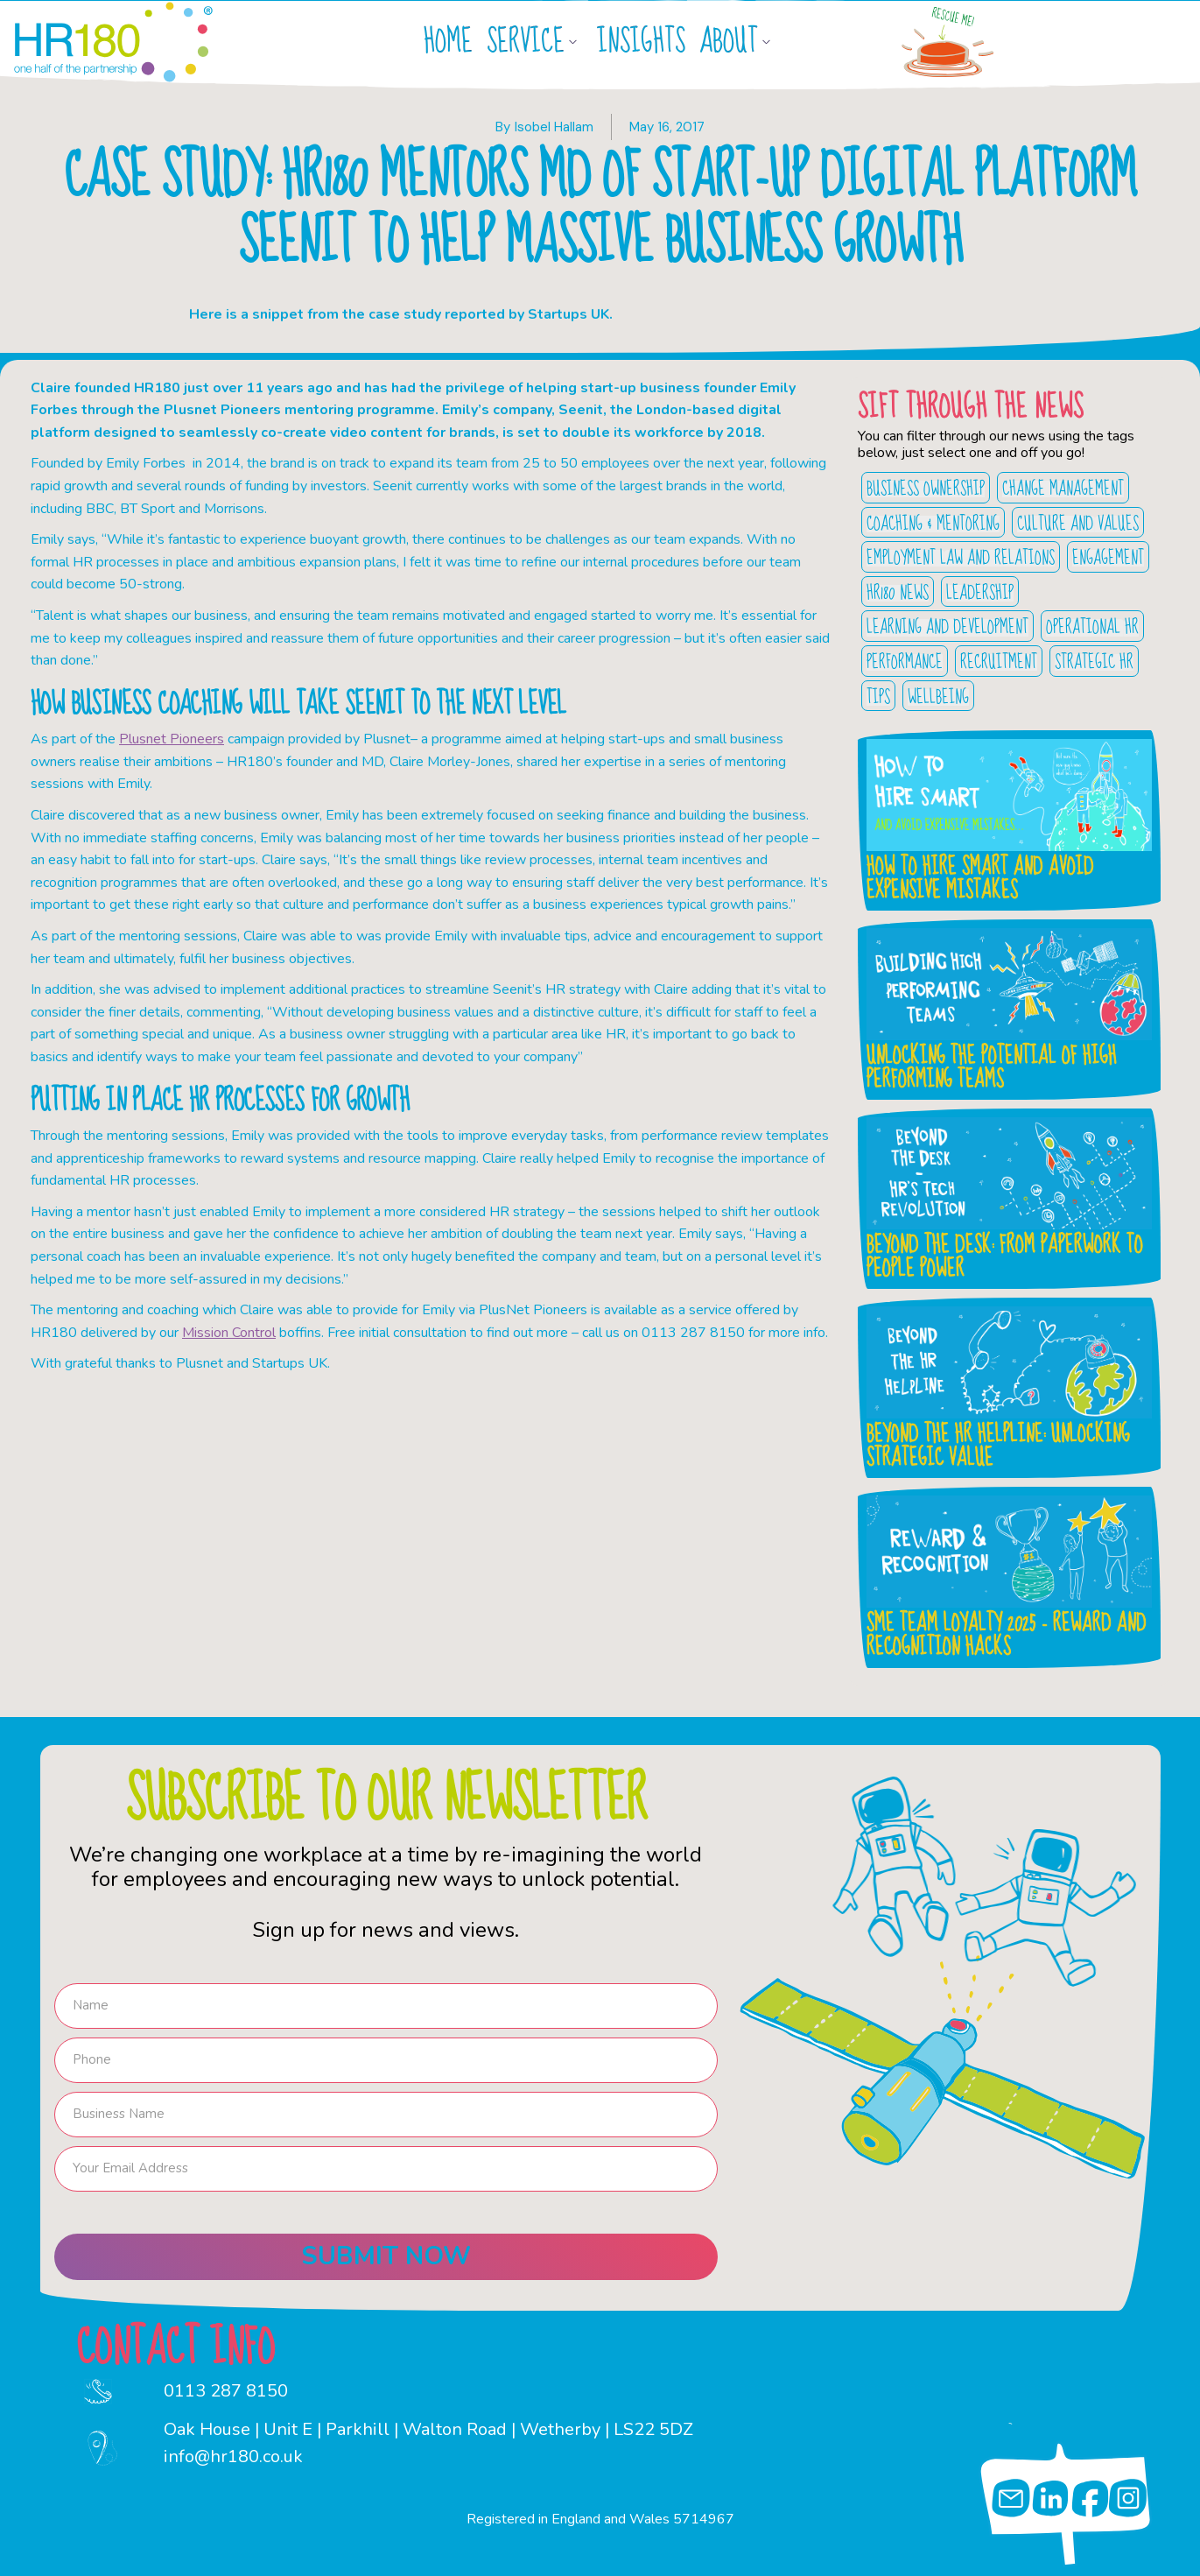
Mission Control (229, 1332)
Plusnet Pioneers (171, 739)
